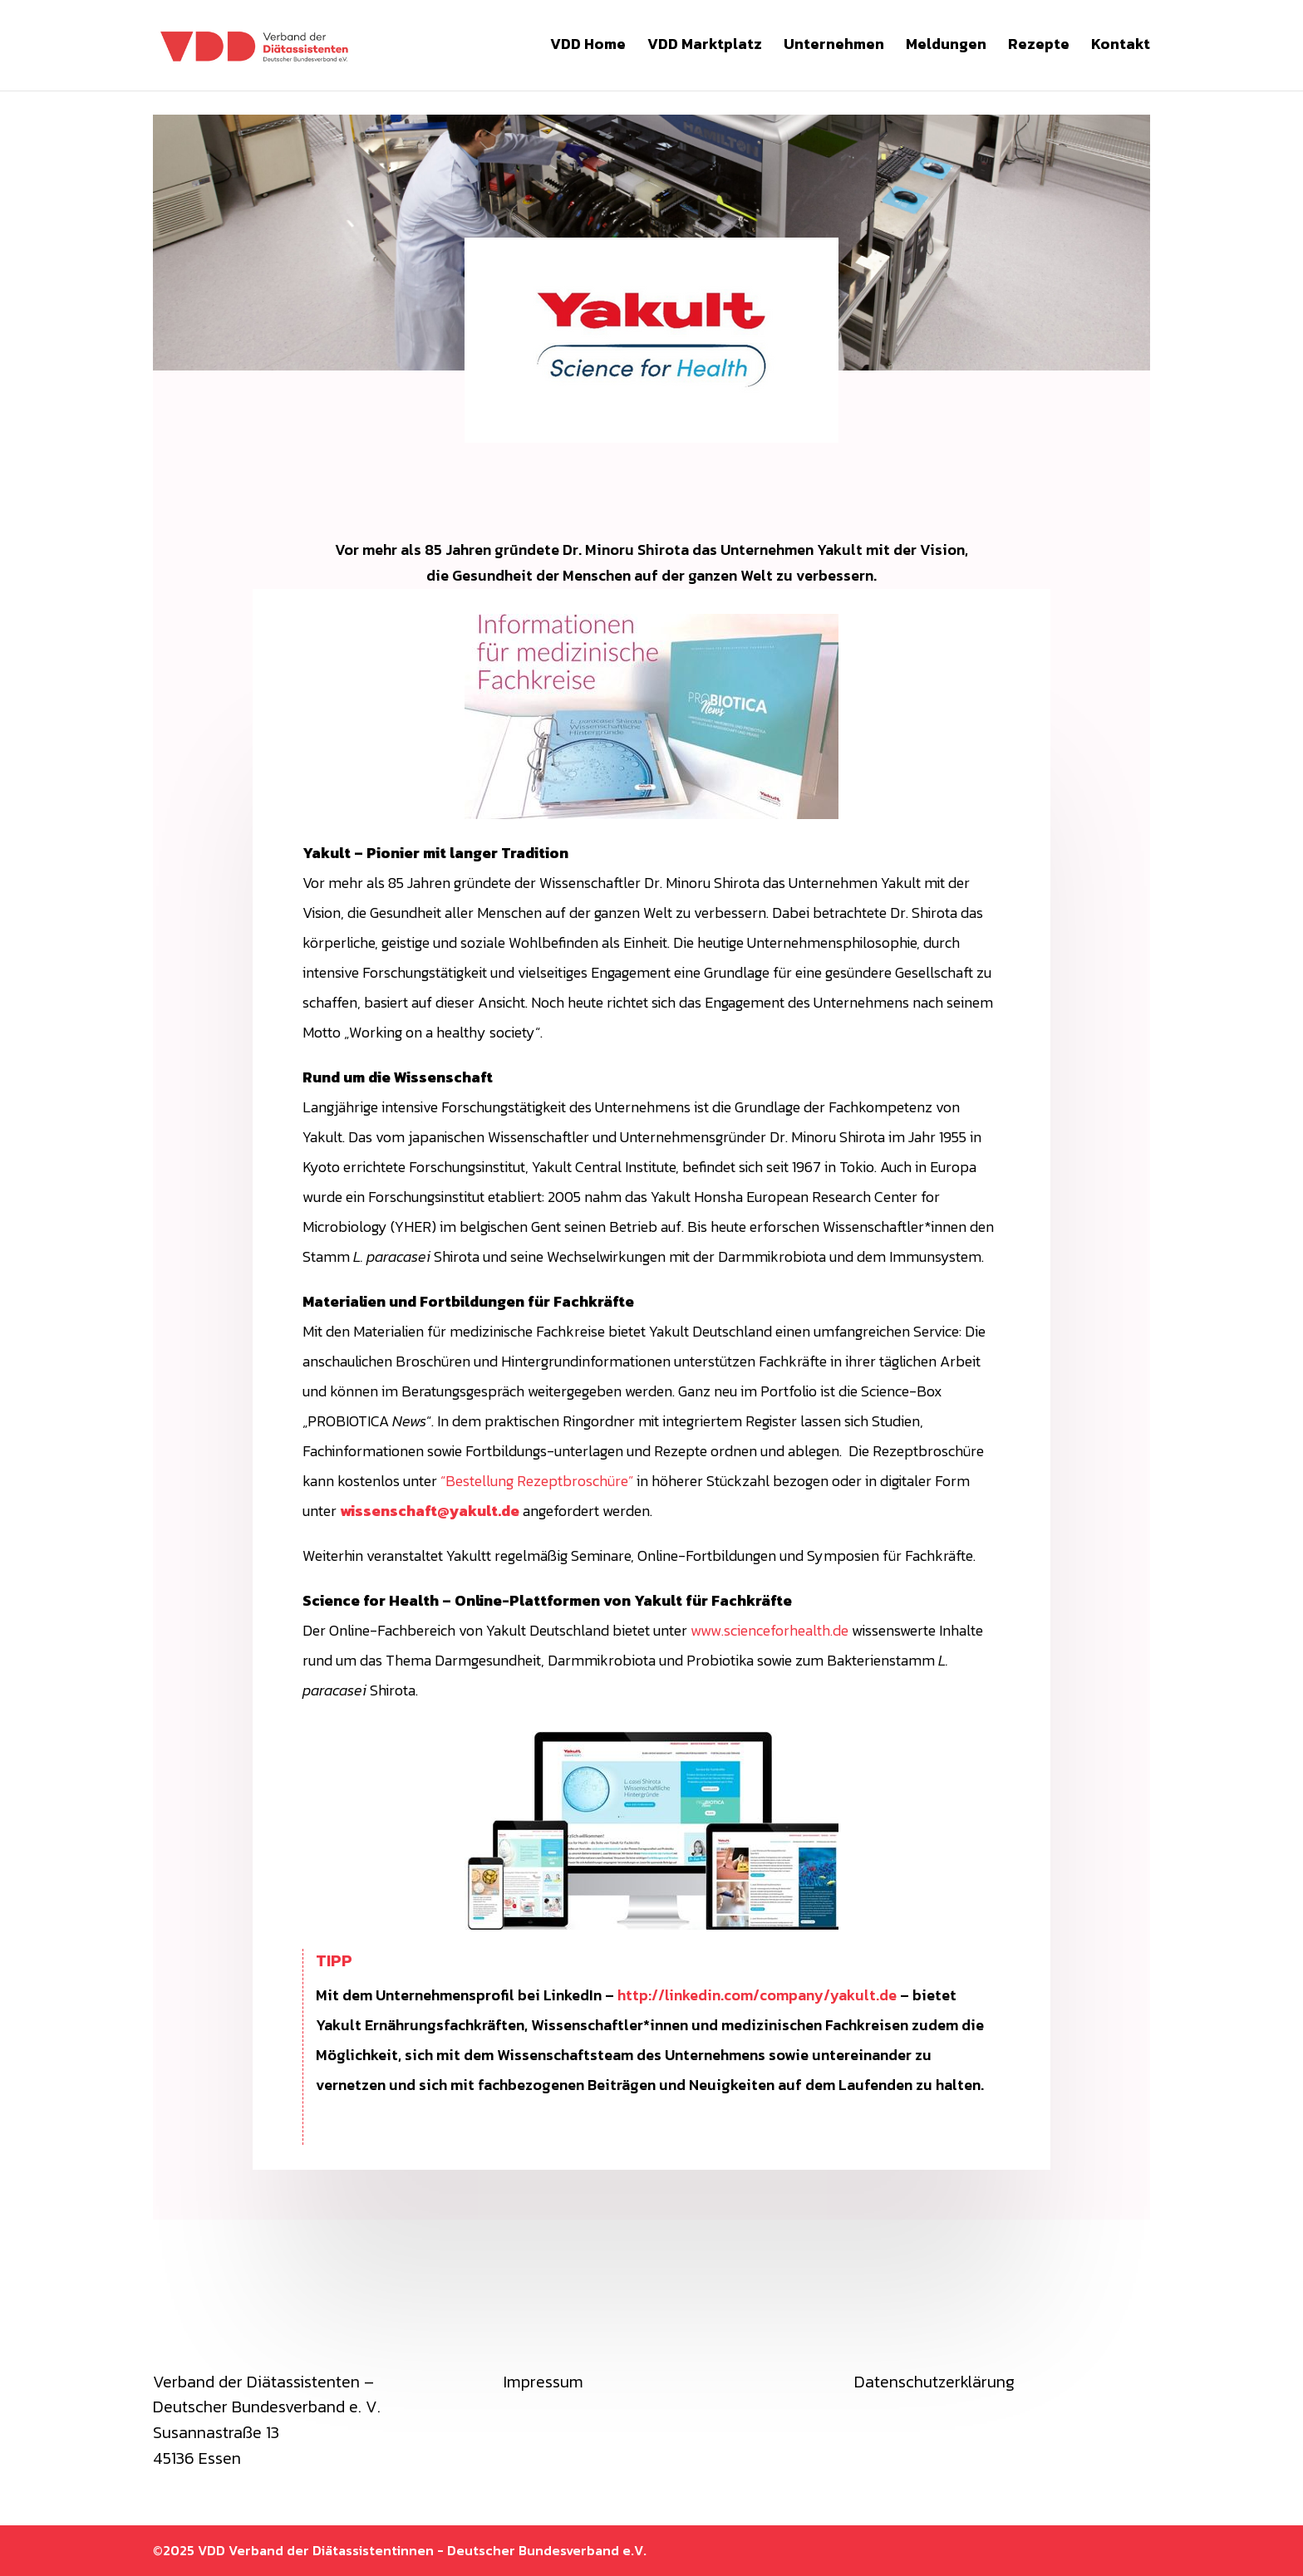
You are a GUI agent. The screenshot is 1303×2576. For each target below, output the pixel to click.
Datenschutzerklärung (934, 2381)
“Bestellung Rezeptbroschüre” (536, 1481)
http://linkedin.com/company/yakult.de (757, 1995)
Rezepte (1038, 49)
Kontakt (1120, 49)
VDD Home (588, 49)
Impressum (543, 2381)
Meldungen (946, 49)
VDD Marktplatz (704, 49)
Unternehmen (834, 49)
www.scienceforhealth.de (769, 1630)
